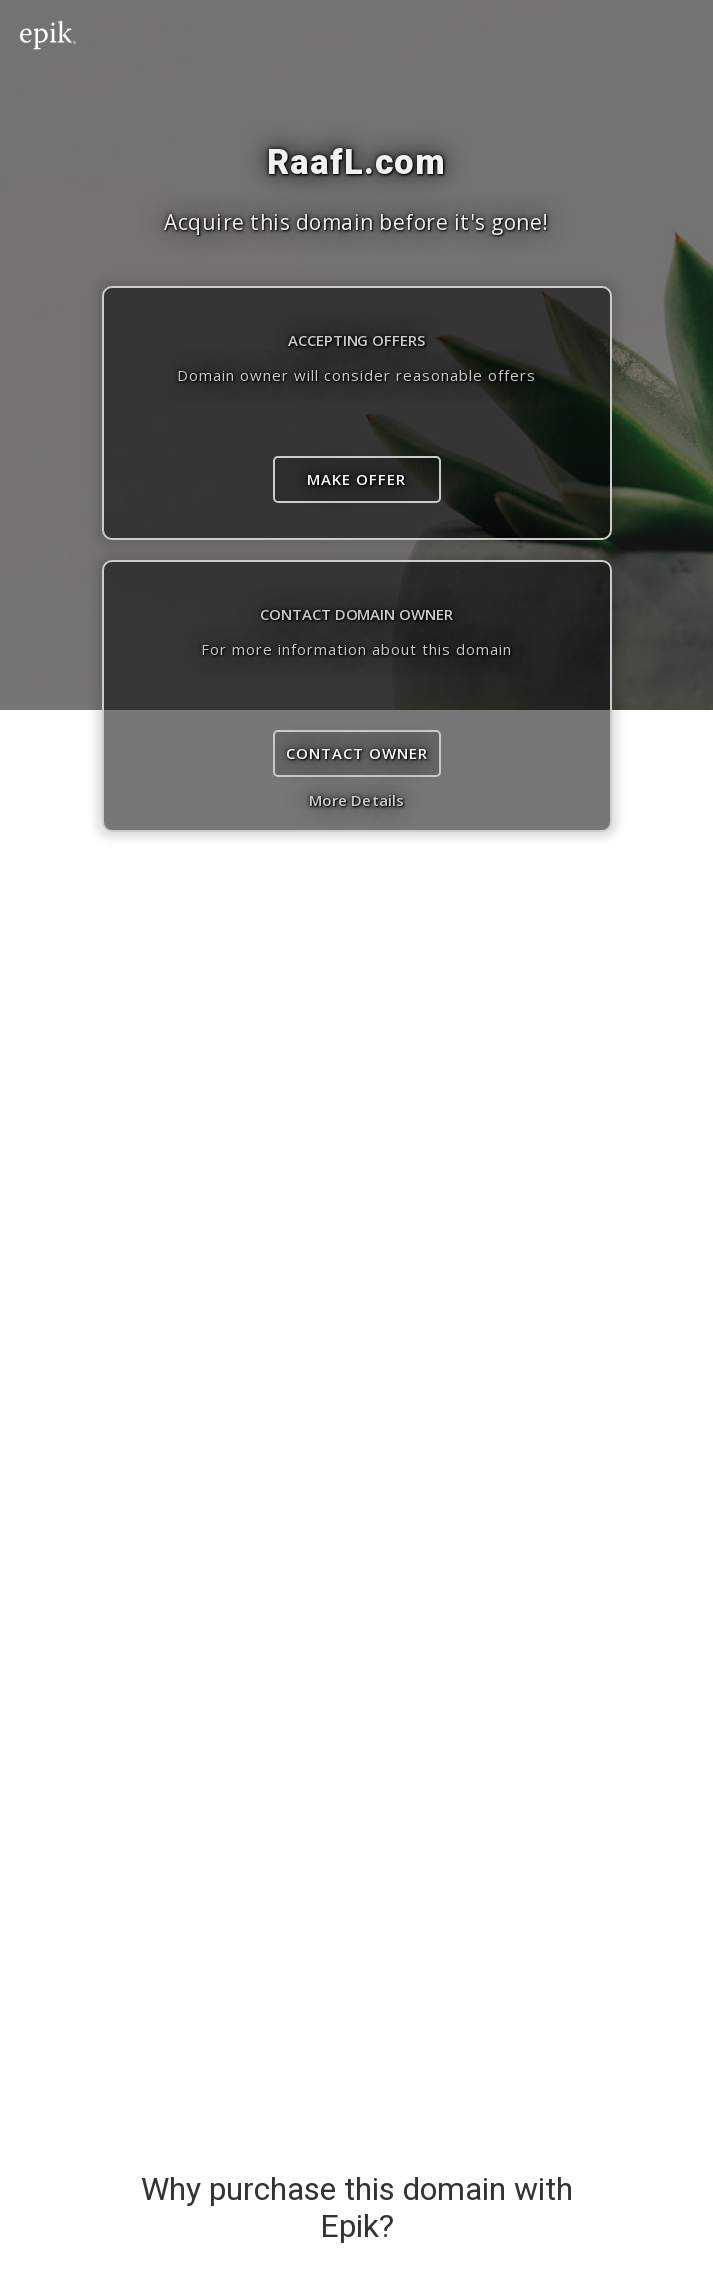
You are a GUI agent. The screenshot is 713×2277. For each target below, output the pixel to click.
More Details (356, 800)
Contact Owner (357, 753)
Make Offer (356, 479)
